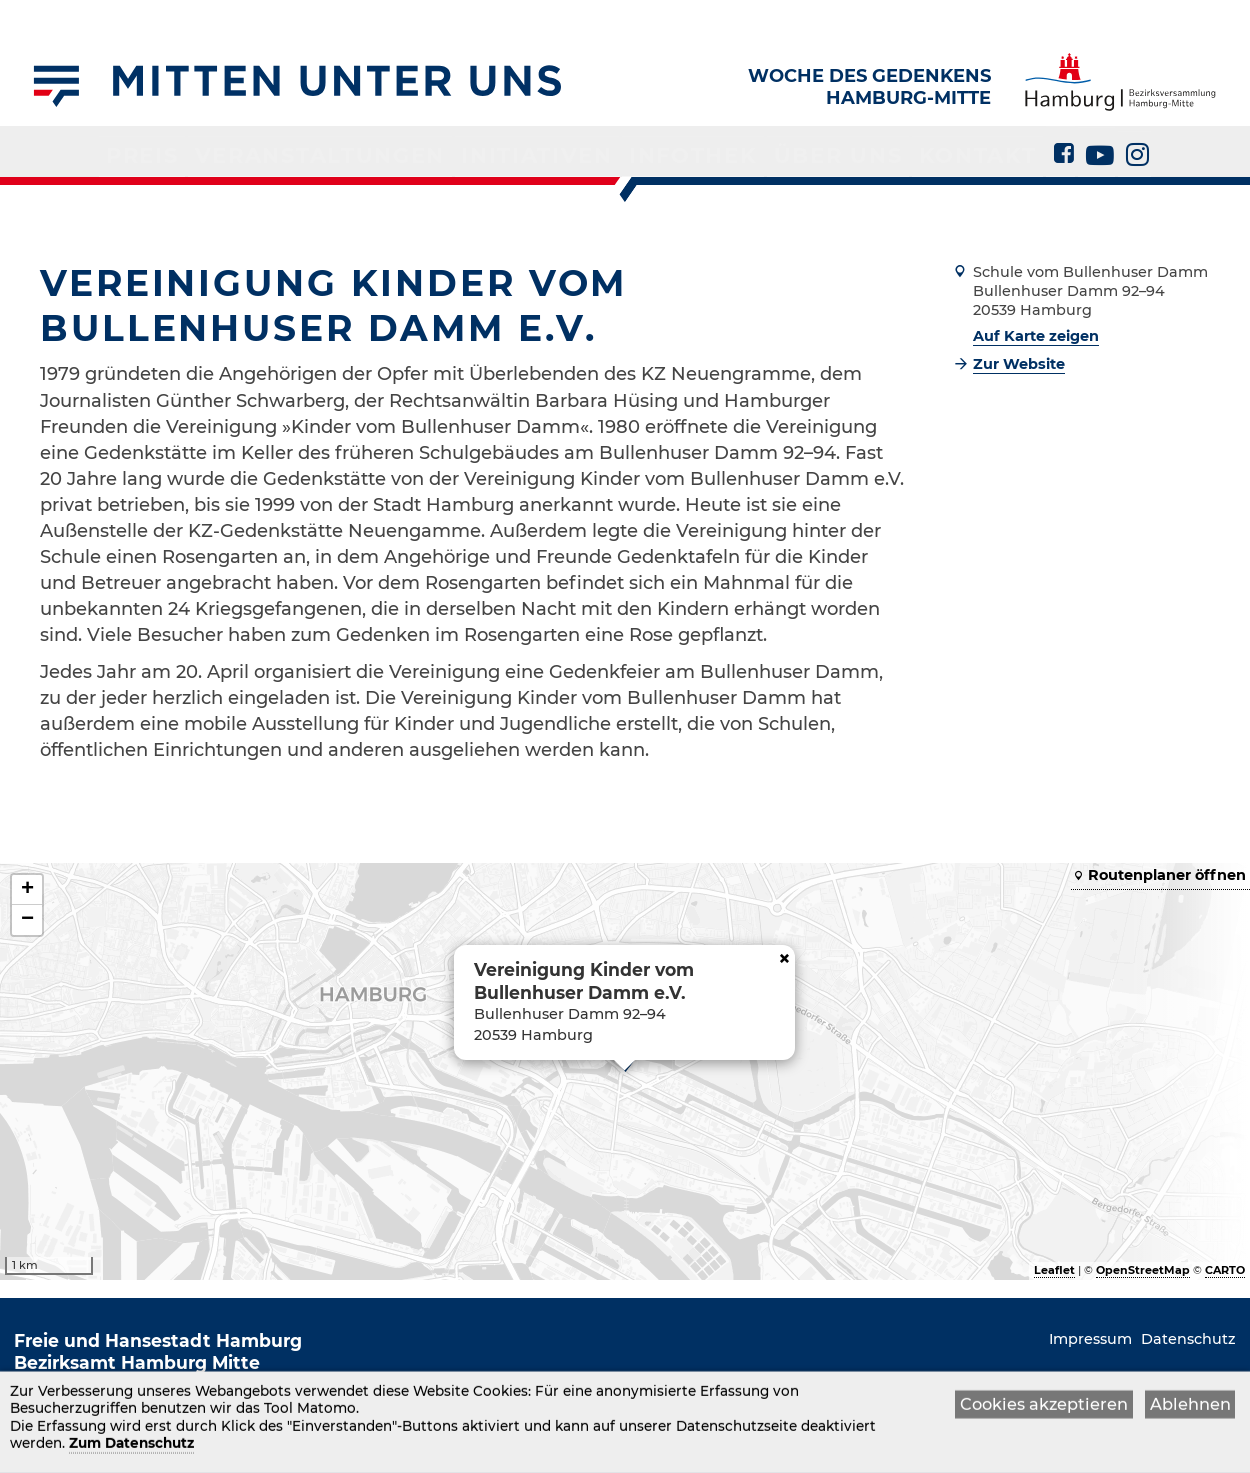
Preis (229, 152)
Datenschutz (1188, 1339)
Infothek (669, 152)
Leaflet (1054, 1270)
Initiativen (544, 152)
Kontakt (902, 152)
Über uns (787, 152)
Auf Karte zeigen (1036, 336)
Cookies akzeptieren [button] (1044, 1406)
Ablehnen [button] (1190, 1406)
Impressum (1090, 1339)
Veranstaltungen (371, 152)
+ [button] (27, 890)
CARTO (1225, 1270)
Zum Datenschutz (131, 1445)
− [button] (27, 920)
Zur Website (1019, 364)
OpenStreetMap (1143, 1270)
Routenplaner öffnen (1167, 875)
